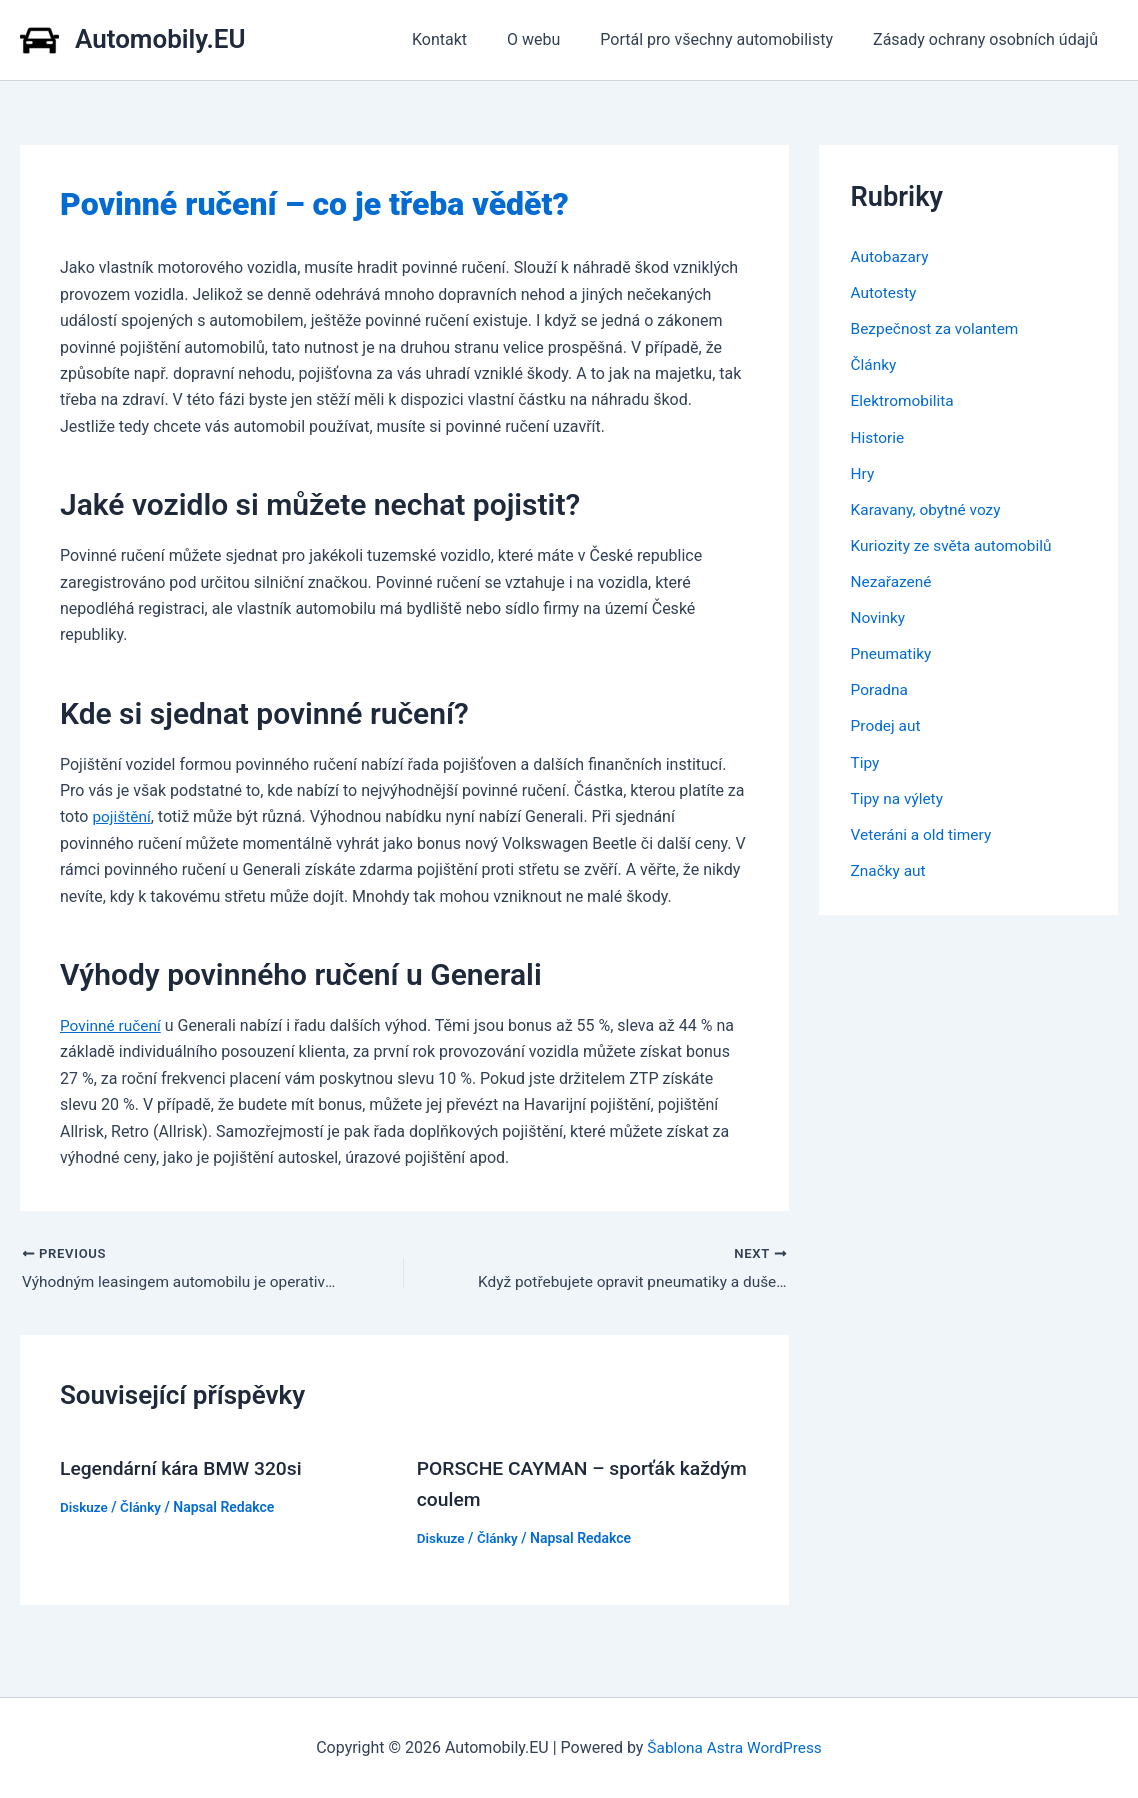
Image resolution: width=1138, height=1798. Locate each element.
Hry (863, 472)
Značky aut (890, 868)
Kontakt (467, 39)
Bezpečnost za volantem (938, 328)
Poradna (881, 688)
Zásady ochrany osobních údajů (989, 39)
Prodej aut (887, 724)
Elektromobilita (904, 400)
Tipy (866, 760)
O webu (553, 39)
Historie (879, 436)
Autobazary (891, 256)
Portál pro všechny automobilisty (728, 39)
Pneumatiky (893, 652)
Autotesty (885, 292)
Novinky (879, 616)
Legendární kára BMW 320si (185, 1469)
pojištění (122, 816)
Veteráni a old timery (924, 832)
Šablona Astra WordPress (734, 1747)
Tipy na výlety (899, 796)
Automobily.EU (160, 39)
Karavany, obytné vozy (929, 508)
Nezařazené (893, 580)
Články (143, 1507)
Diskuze (85, 1507)
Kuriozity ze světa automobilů (955, 544)
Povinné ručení (112, 1025)
